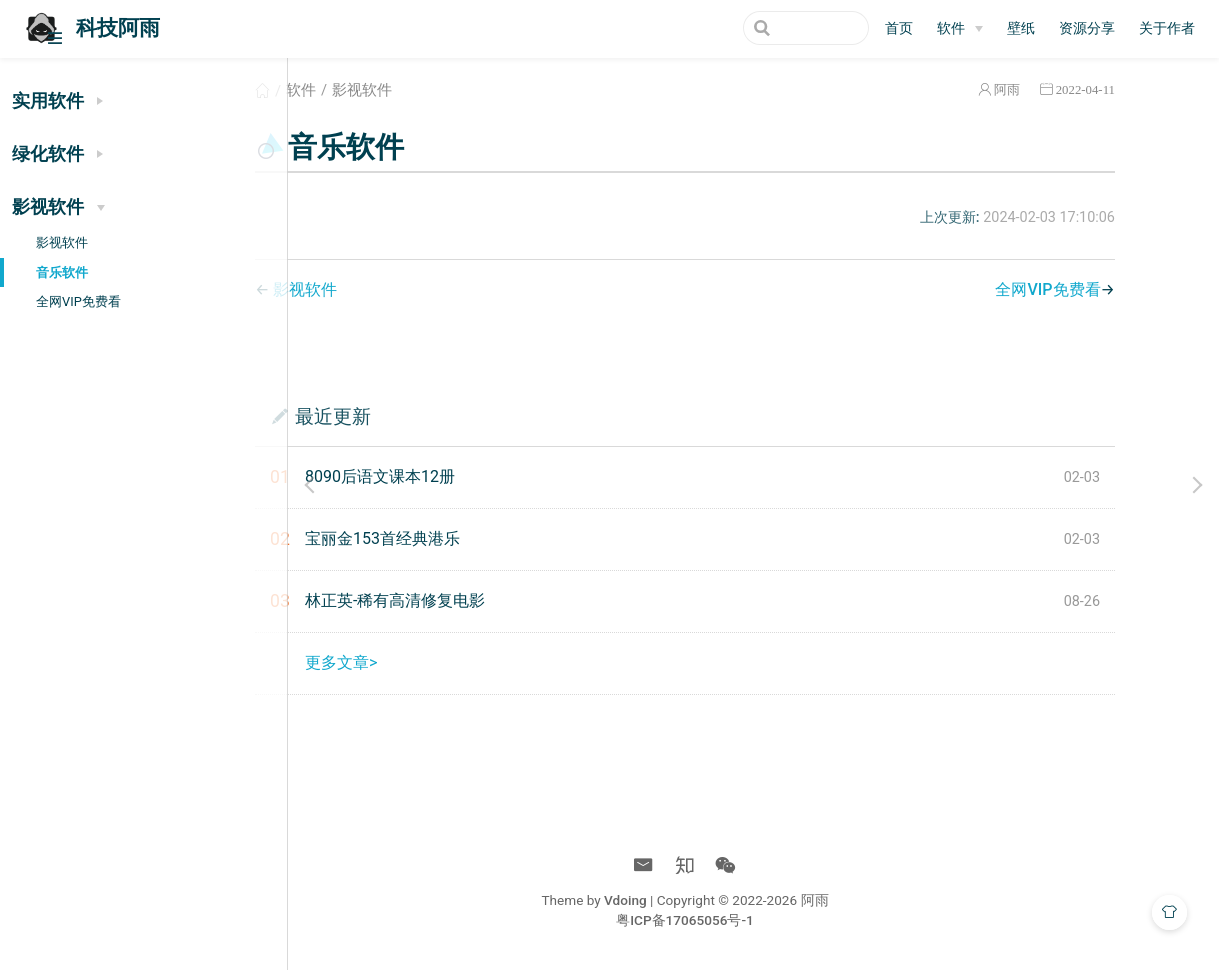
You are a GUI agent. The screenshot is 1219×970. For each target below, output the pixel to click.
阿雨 (1058, 89)
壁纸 (1021, 28)
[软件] (960, 29)
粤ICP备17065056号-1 (754, 920)
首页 (899, 28)
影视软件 (62, 242)
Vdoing (694, 900)
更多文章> (427, 662)
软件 (387, 90)
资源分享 (1087, 28)
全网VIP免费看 (78, 301)
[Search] (768, 28)
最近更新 (419, 415)
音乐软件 (62, 272)
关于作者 (1167, 28)
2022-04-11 (1136, 89)
